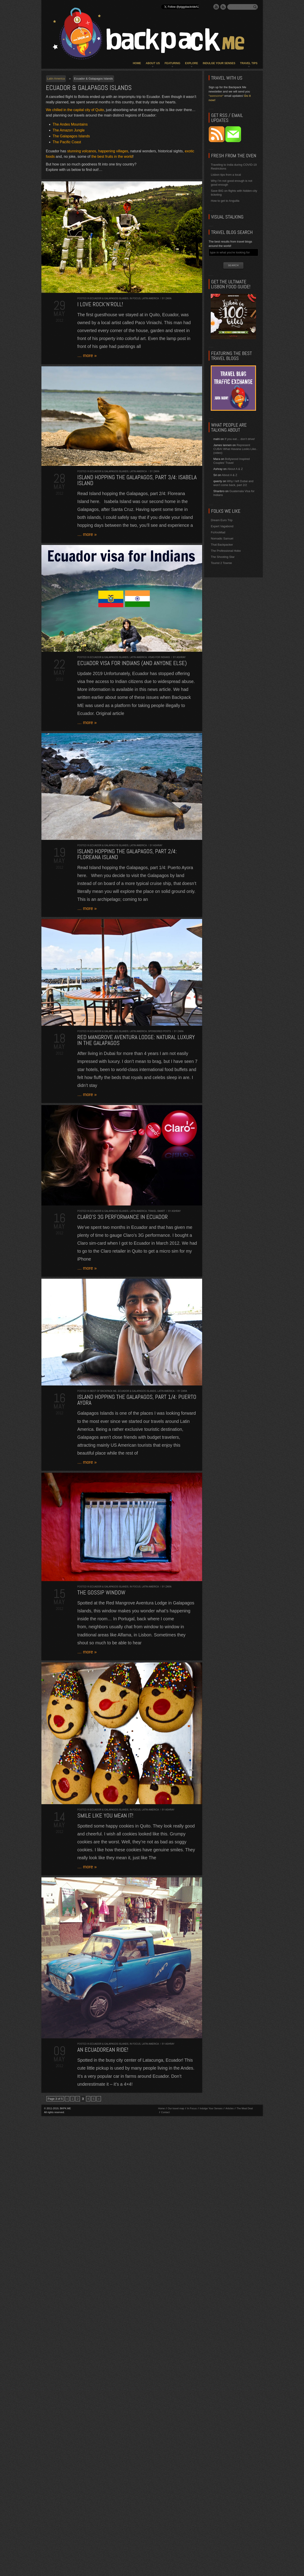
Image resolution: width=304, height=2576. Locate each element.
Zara (168, 298)
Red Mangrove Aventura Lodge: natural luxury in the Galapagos (136, 1040)
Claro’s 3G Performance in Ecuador (122, 1217)
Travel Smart (156, 1211)
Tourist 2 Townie (221, 563)
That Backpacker (222, 544)
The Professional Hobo (226, 550)
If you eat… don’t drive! (240, 439)
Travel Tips (249, 63)
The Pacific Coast (67, 142)
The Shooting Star (223, 557)
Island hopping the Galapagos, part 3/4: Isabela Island (137, 480)
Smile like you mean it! (105, 1815)
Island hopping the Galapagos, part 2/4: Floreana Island (127, 854)
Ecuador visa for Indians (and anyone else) (132, 663)
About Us (153, 63)
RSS (223, 7)
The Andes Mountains (70, 124)
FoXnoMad (218, 532)
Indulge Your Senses (219, 63)
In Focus (135, 298)
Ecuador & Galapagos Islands (109, 298)
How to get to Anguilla (225, 200)
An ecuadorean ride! (102, 2050)
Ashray (181, 657)
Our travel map (176, 2108)
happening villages (113, 151)
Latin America (56, 78)
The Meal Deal (245, 2108)
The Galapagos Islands (71, 136)
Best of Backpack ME (103, 1391)
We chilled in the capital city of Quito (75, 110)
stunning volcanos (81, 151)
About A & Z (235, 469)
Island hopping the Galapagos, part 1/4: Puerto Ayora (136, 1400)
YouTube (216, 7)
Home (137, 63)
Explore (191, 63)
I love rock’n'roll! (100, 304)
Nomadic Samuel (222, 538)
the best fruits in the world (112, 156)
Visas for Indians (159, 657)
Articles (229, 2108)
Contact (165, 2112)
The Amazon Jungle (69, 130)
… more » (87, 355)
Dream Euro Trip (221, 520)
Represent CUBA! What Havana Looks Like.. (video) (235, 448)
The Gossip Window (101, 1592)
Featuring (172, 63)
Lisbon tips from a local (226, 174)
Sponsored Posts (159, 1031)
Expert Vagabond (222, 526)
